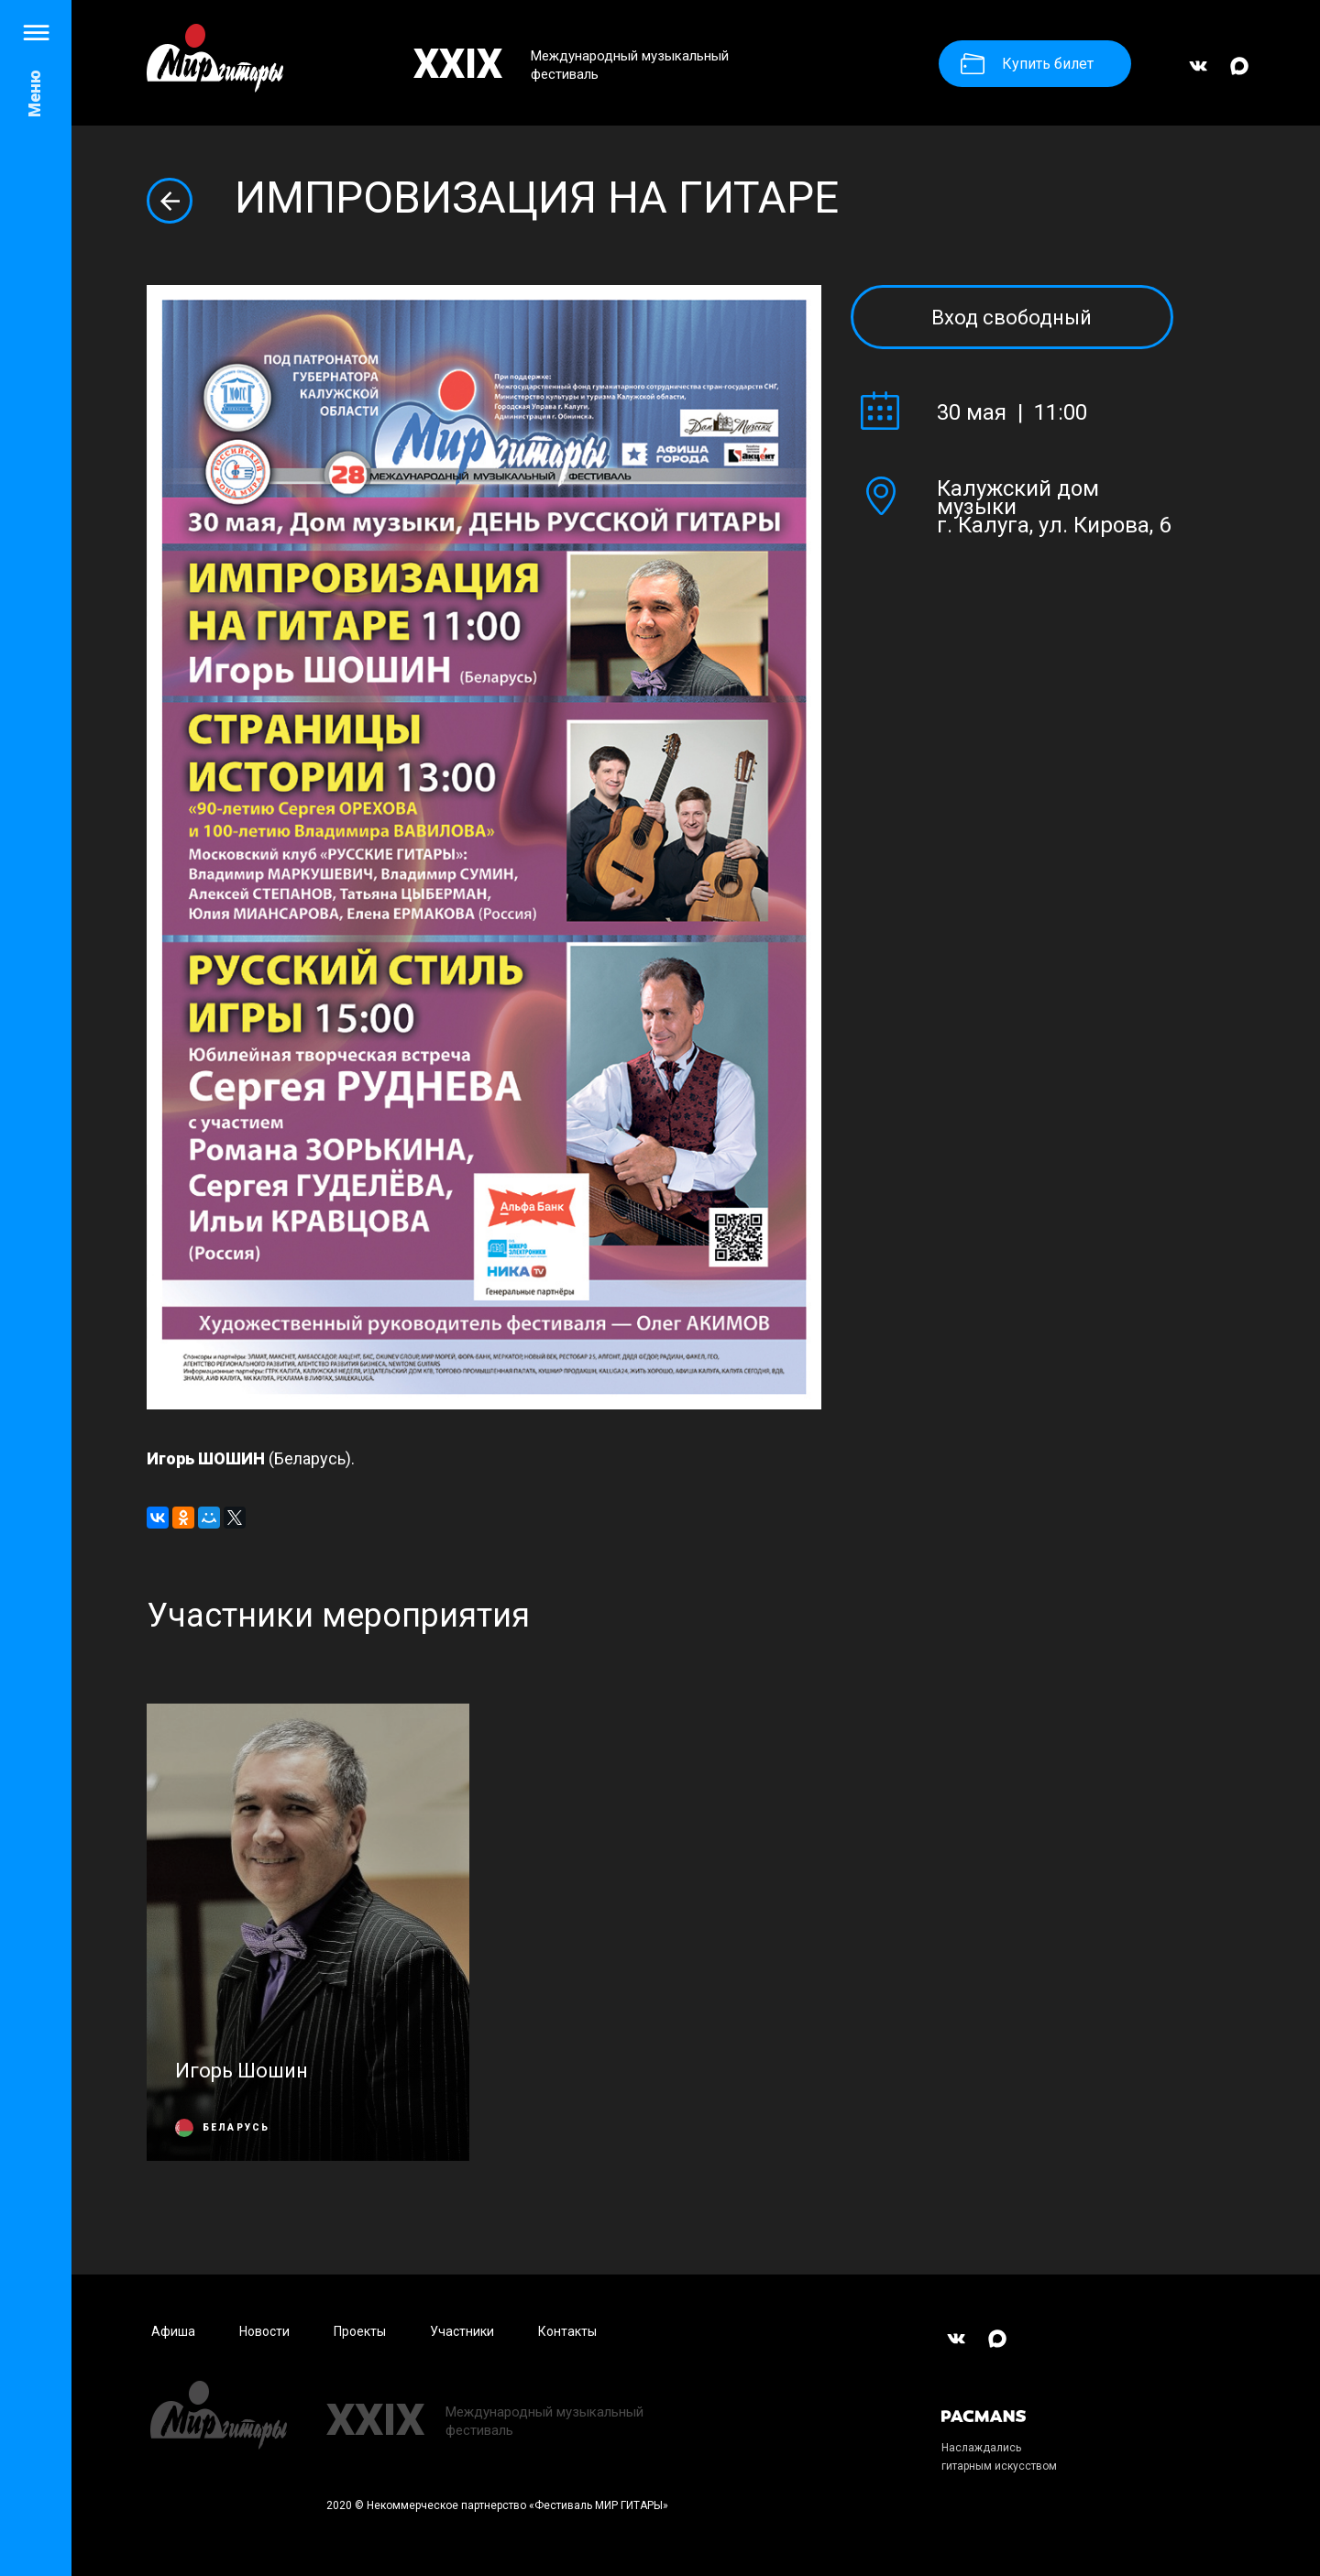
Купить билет (1027, 63)
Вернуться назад (169, 201)
